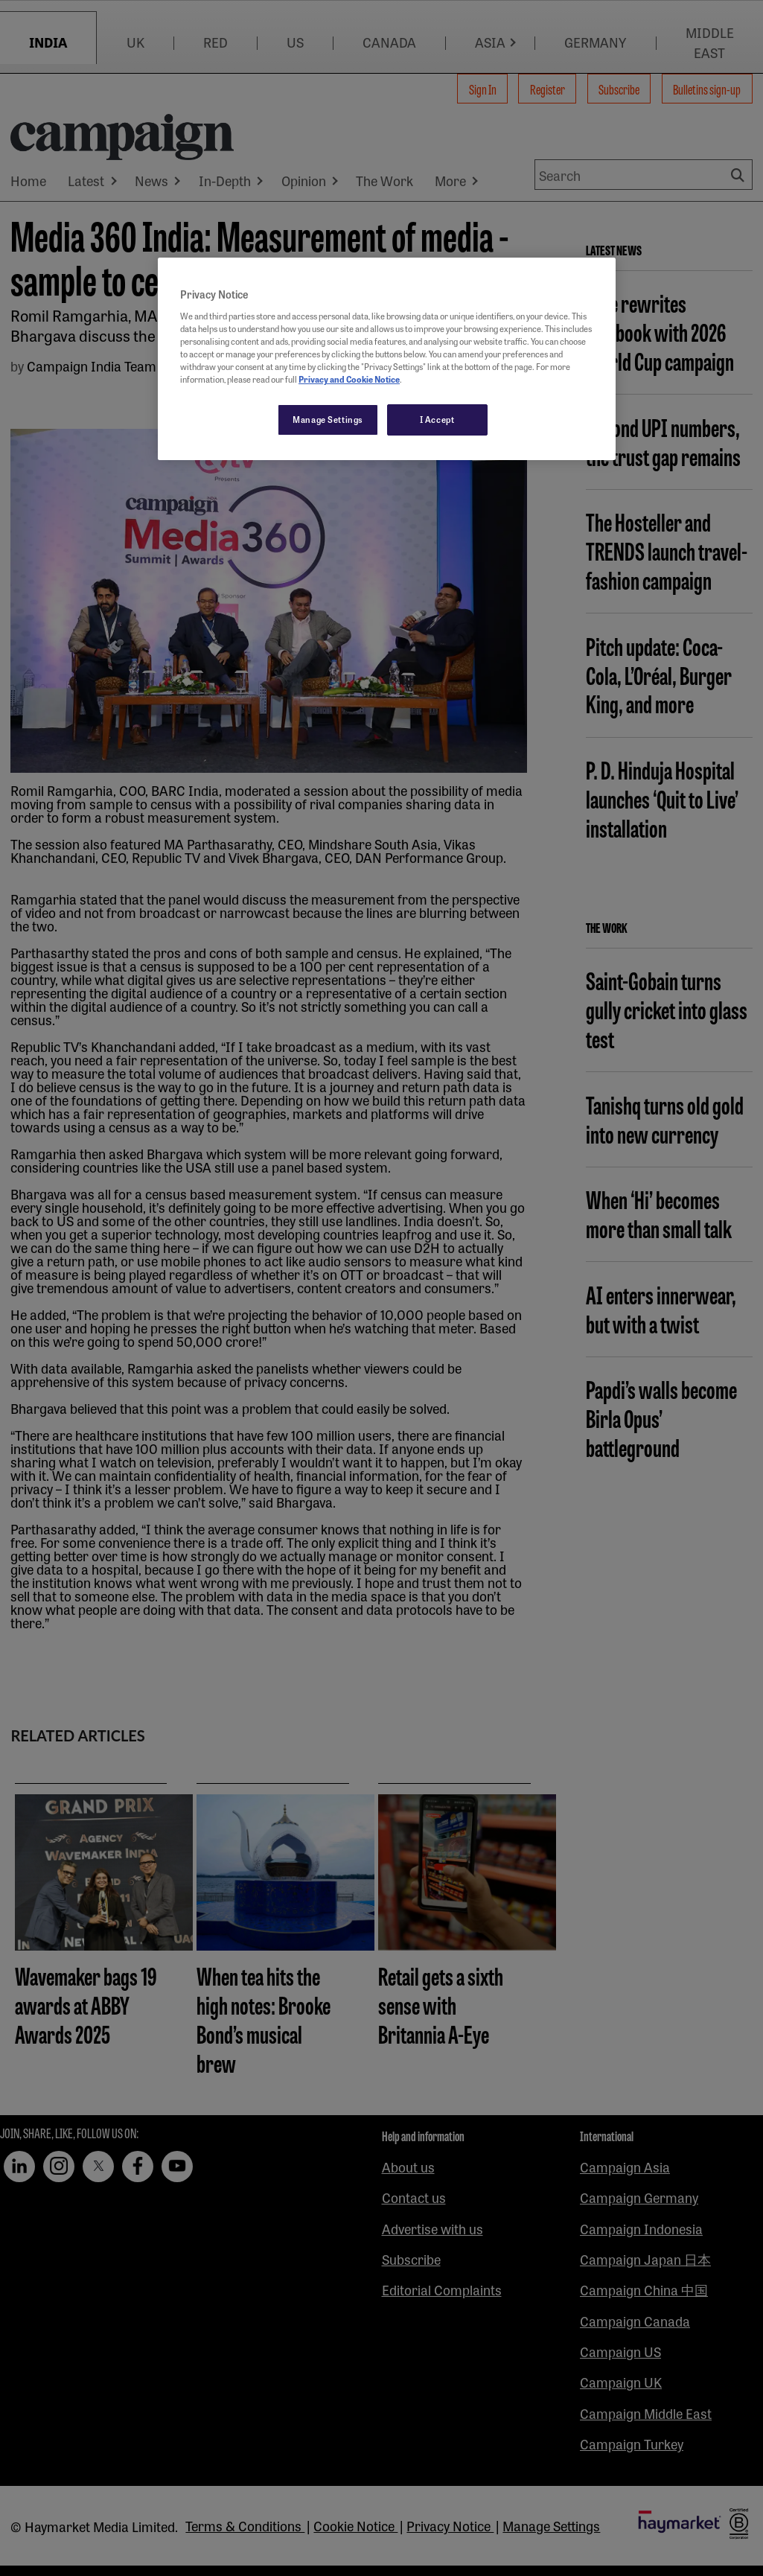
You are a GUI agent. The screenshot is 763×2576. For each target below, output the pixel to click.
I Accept (437, 419)
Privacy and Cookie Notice (349, 379)
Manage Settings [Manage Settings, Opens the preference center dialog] (328, 419)
